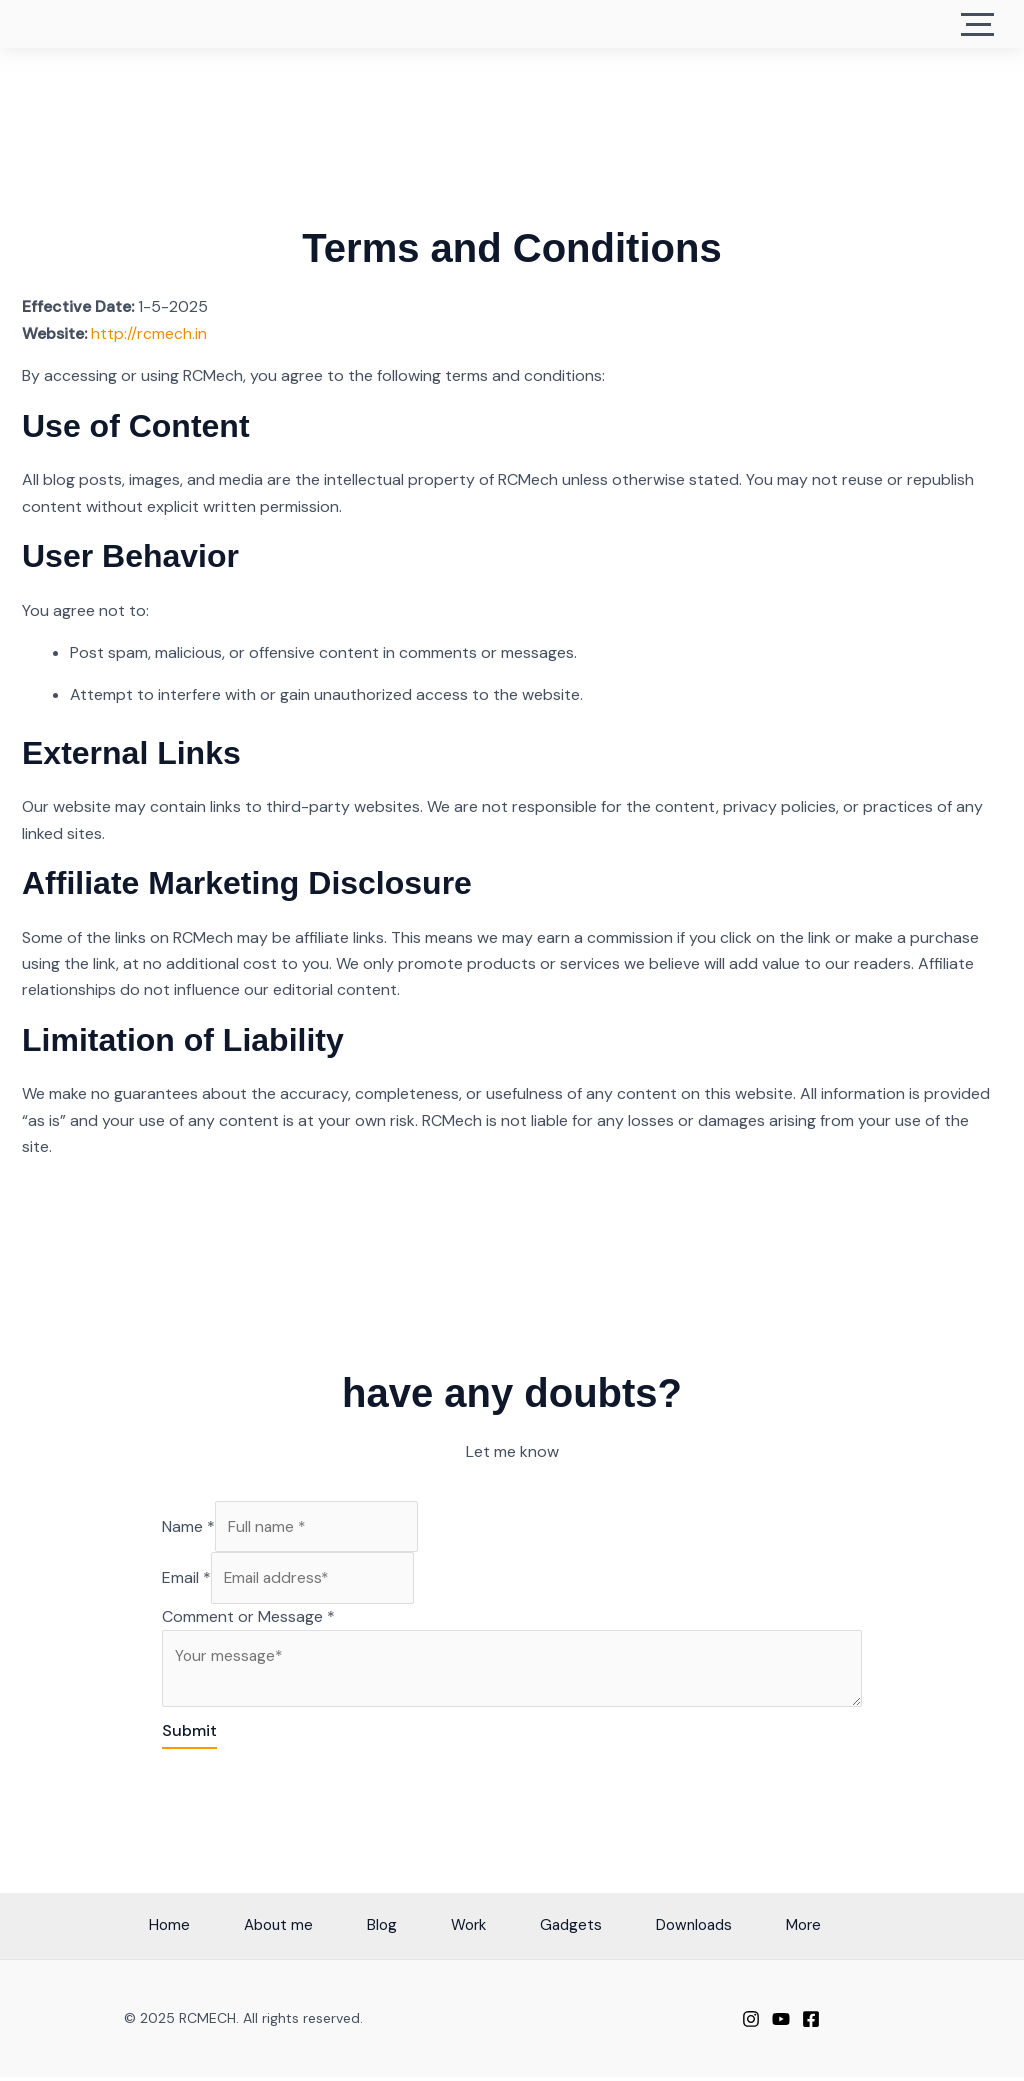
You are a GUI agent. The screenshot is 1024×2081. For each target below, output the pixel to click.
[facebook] (811, 2024)
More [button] (837, 1929)
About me (246, 1929)
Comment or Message (248, 1618)
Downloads (713, 1929)
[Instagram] (751, 2024)
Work (461, 1929)
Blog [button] (362, 1929)
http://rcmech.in (149, 333)
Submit (189, 1734)
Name (188, 1526)
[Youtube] (781, 2024)
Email (186, 1578)
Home (125, 1929)
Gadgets (576, 1929)
